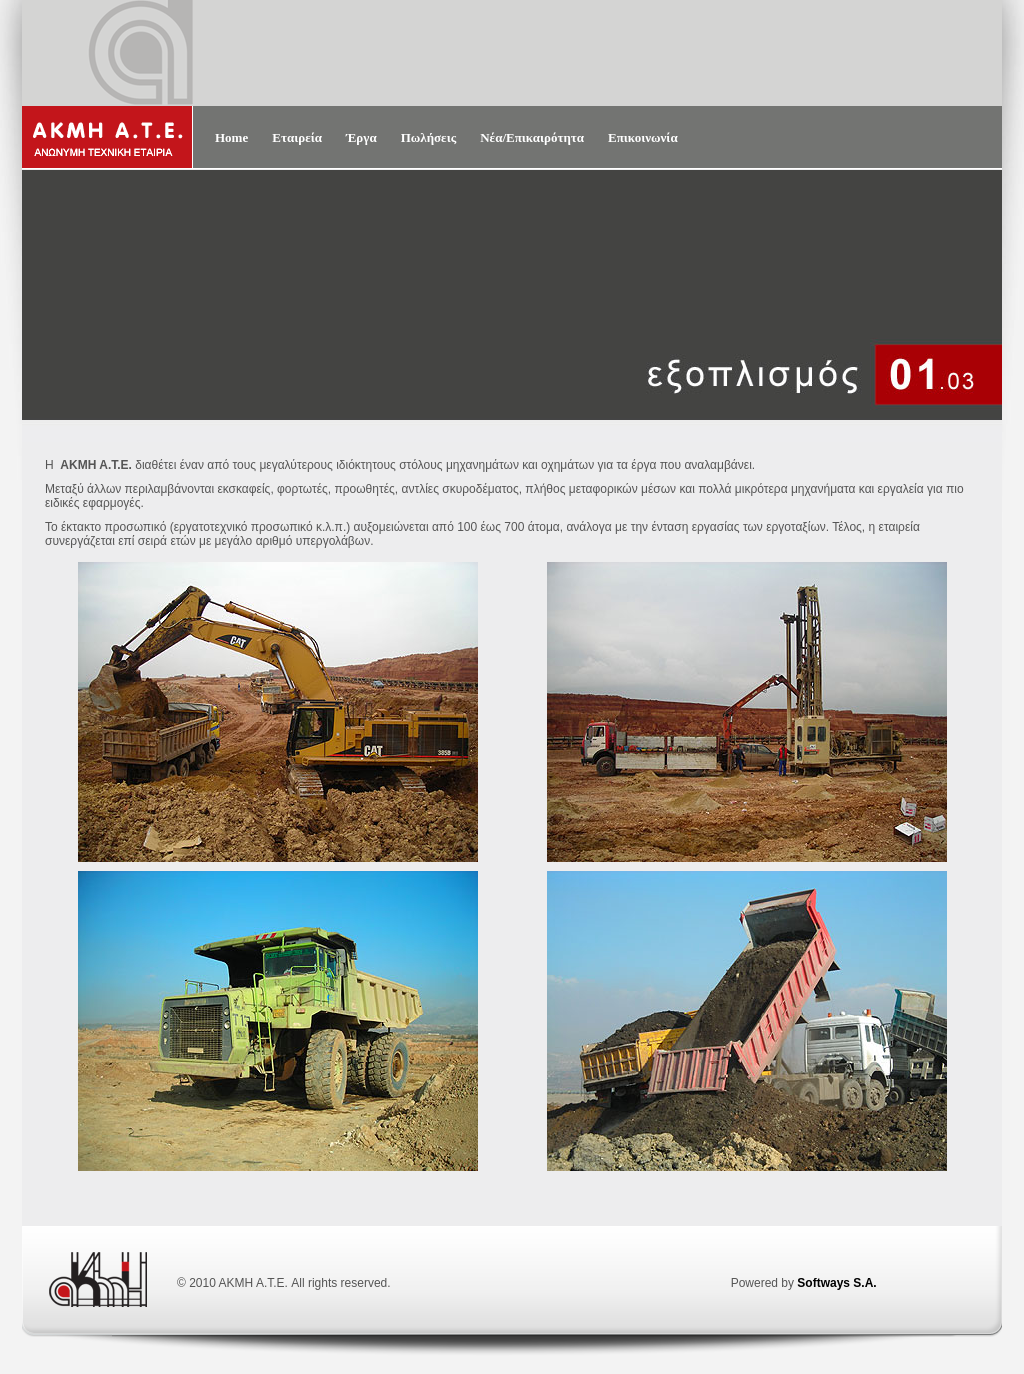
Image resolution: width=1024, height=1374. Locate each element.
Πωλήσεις (429, 137)
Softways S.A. (836, 1283)
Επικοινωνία (643, 137)
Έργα (361, 137)
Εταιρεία (297, 137)
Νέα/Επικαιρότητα (532, 137)
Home (231, 137)
